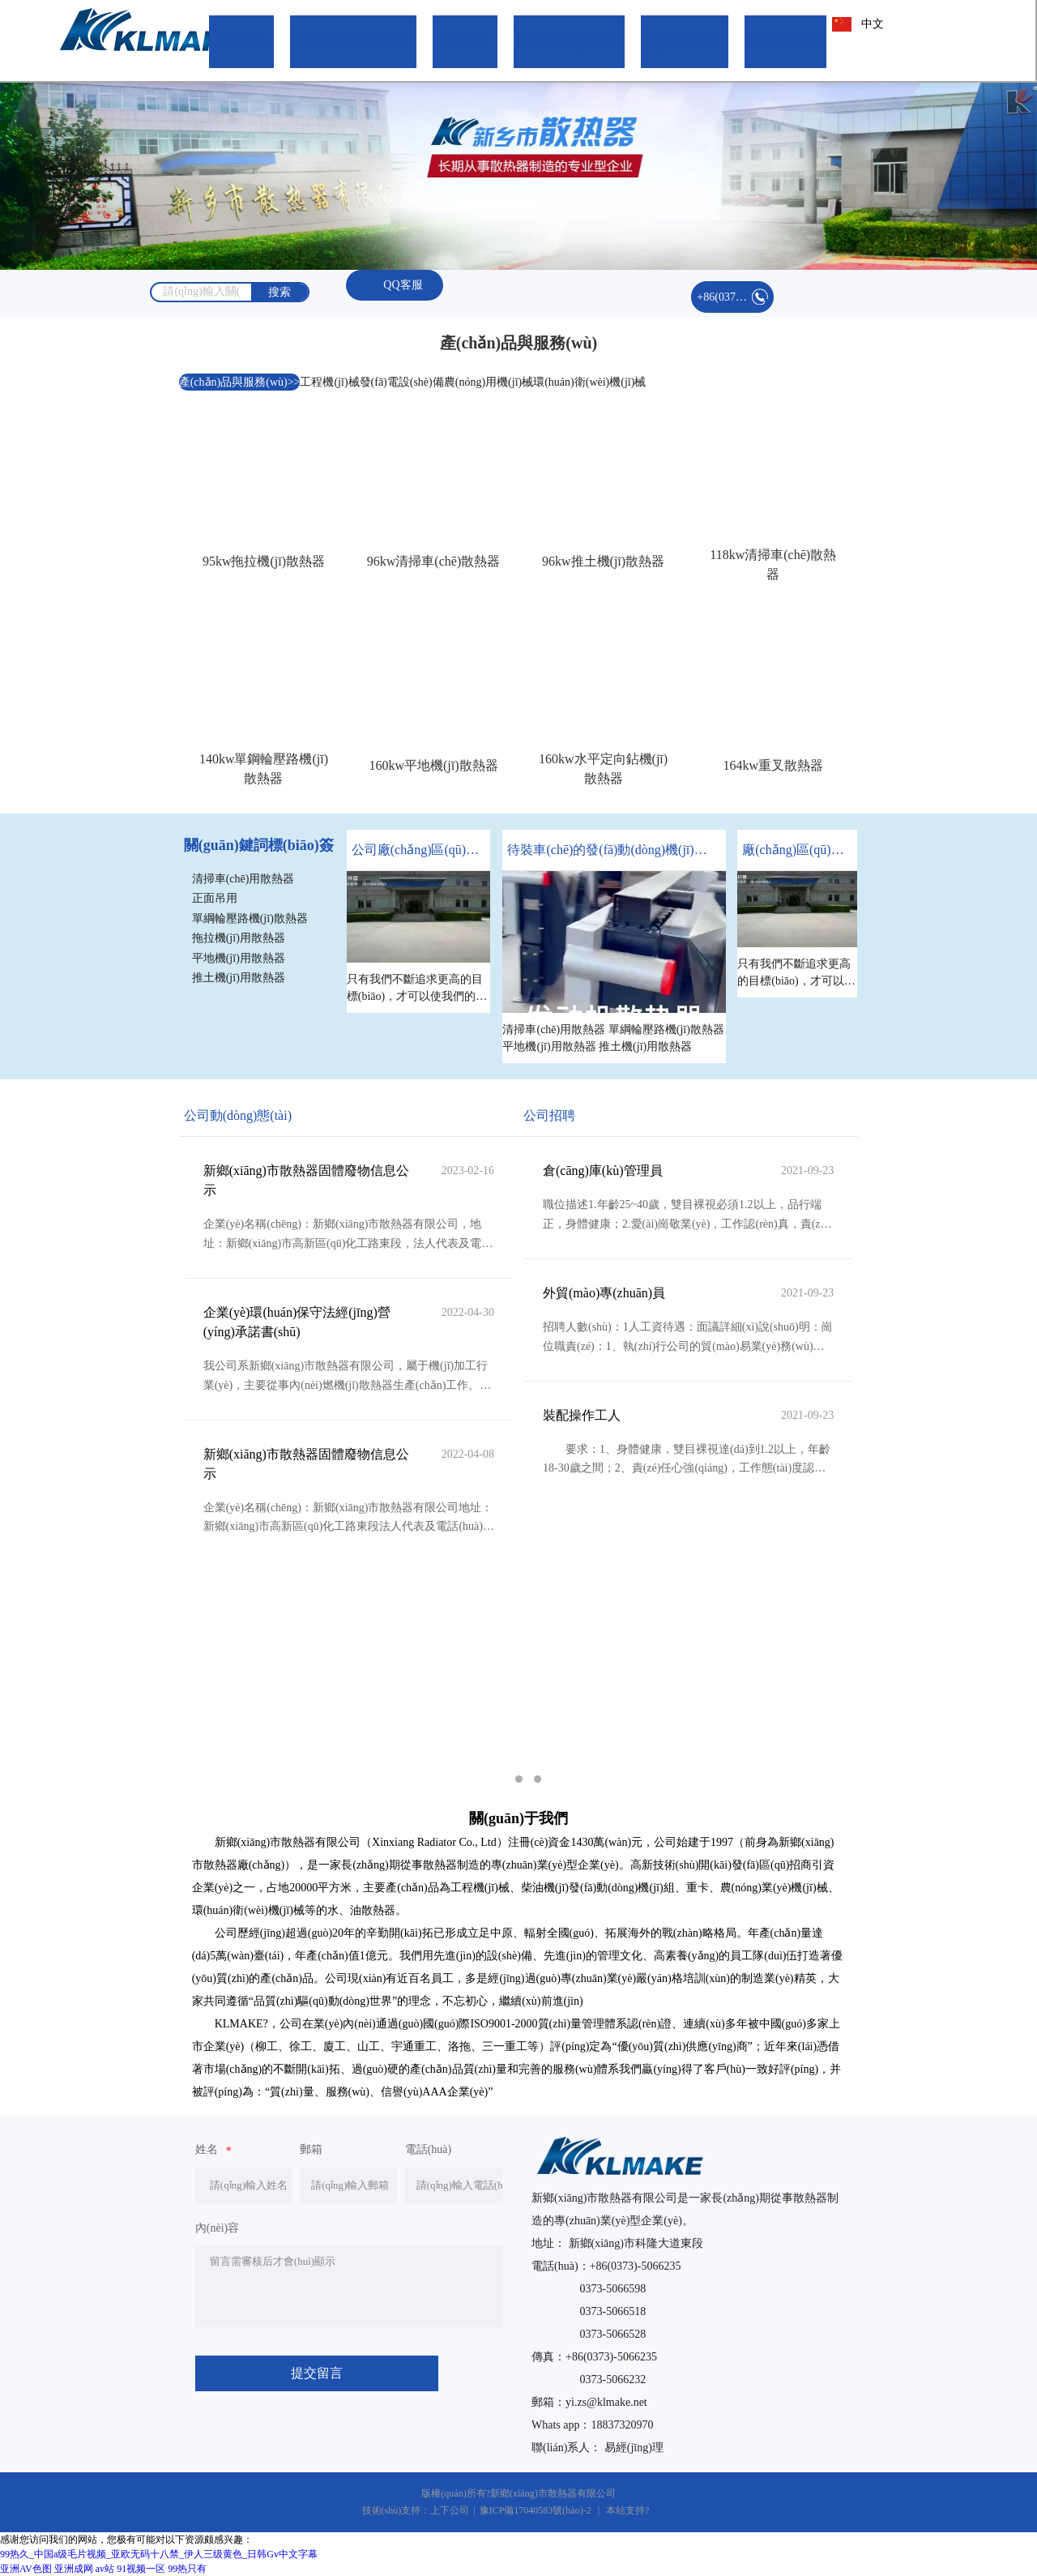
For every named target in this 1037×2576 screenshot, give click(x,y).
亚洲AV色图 (26, 2568)
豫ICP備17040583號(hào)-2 (535, 2510)
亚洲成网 (73, 2568)
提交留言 (317, 2373)
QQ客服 (394, 285)
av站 (105, 2568)
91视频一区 (141, 2568)
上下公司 (449, 2510)
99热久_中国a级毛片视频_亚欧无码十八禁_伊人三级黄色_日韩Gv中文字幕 (159, 2554)
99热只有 (187, 2568)
